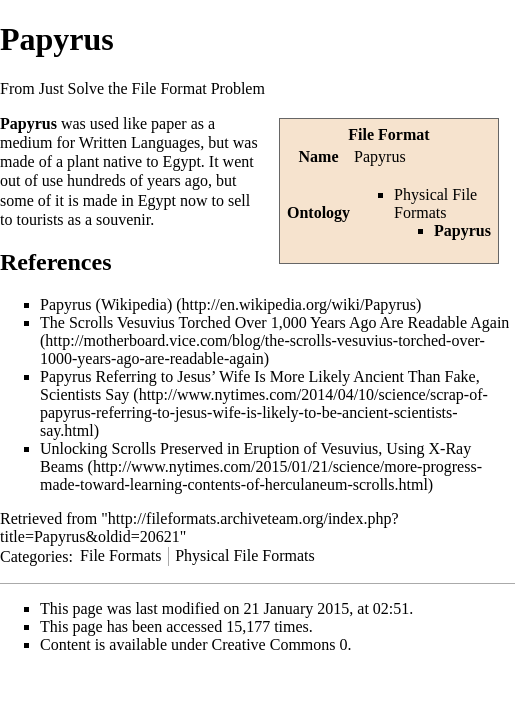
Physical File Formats (435, 203)
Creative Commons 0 (280, 644)
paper (169, 123)
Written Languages (140, 142)
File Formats (120, 555)
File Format (388, 134)
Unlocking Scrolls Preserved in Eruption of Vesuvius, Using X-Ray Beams (255, 457)
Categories (34, 555)
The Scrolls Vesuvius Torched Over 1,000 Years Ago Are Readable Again (274, 322)
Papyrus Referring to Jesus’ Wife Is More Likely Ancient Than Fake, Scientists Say (260, 385)
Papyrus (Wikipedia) (106, 304)
